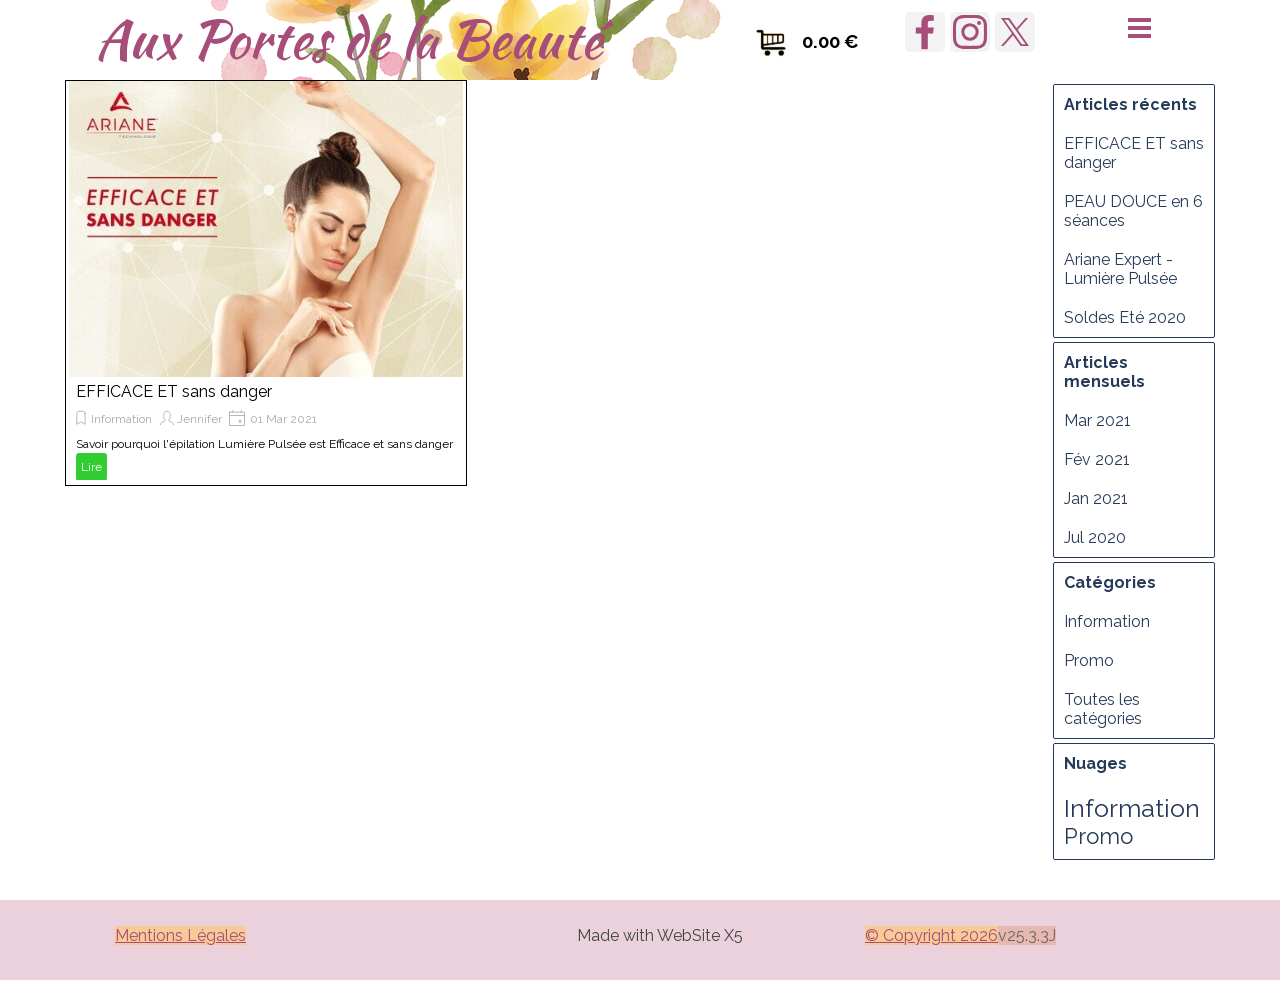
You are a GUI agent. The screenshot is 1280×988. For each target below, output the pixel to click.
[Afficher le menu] (1139, 27)
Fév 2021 (1097, 459)
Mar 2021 (1097, 420)
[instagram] (970, 32)
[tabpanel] (660, 934)
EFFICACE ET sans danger (174, 391)
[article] (266, 283)
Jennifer (199, 419)
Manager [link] (175, 969)
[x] (1015, 32)
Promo (1089, 660)
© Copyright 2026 (931, 935)
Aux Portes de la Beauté (348, 39)
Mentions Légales (180, 935)
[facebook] (925, 32)
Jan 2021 (1096, 498)
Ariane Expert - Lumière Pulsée (1120, 269)
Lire (91, 467)
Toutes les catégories (1103, 709)
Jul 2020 (1095, 537)
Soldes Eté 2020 (1125, 317)
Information (121, 419)
